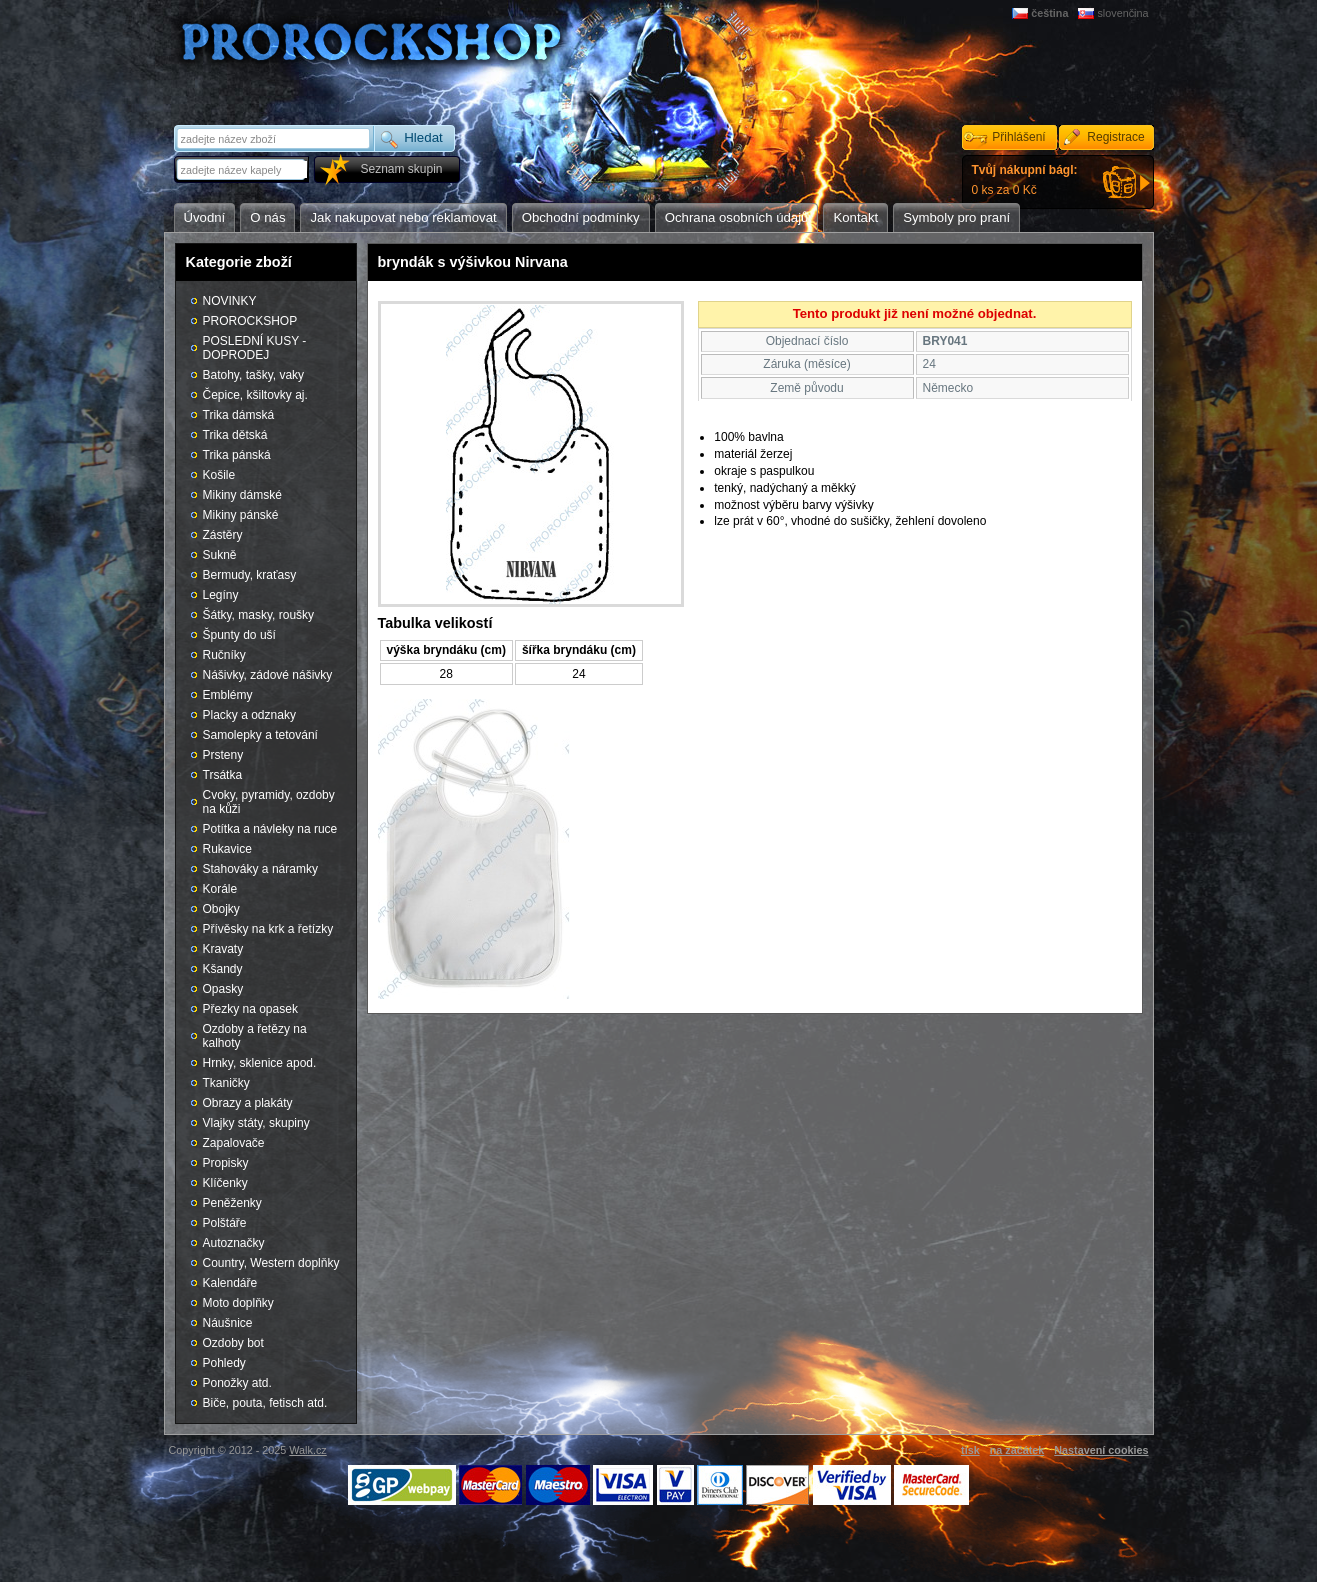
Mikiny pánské (241, 515)
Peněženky (232, 1203)
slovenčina (1122, 13)
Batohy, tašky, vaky (254, 375)
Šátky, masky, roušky (259, 615)
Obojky (221, 909)
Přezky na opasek (250, 1009)
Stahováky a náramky (260, 869)
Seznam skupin (401, 169)
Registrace (1115, 137)
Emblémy (228, 695)
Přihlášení (1018, 137)
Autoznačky (234, 1243)
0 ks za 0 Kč (1025, 180)
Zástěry (223, 535)
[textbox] (243, 169)
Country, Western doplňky (271, 1263)
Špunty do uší (239, 635)
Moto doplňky (238, 1303)
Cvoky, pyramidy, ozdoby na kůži (269, 802)
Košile (219, 475)
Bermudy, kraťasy (250, 575)
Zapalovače (234, 1143)
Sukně (220, 555)
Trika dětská (235, 435)
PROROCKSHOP (250, 321)
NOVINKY (230, 301)
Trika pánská (237, 455)
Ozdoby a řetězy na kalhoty (255, 1036)
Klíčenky (225, 1183)
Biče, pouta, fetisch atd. (265, 1403)
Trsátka (223, 775)
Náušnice (228, 1323)
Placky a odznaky (249, 715)
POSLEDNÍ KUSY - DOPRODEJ (255, 348)
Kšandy (223, 969)
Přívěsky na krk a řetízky (268, 929)
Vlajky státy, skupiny (256, 1123)
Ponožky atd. (237, 1383)
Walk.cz (307, 1450)
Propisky (226, 1163)
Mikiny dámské (242, 495)
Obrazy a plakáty (248, 1103)
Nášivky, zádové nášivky (268, 675)
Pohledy (224, 1363)
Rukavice (227, 849)
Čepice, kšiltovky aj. (255, 395)
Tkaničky (226, 1083)
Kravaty (223, 949)
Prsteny (223, 755)
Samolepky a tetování (260, 735)
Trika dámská (239, 415)
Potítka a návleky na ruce (270, 829)
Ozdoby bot (233, 1343)
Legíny (221, 595)
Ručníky (224, 655)
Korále (220, 889)
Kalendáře (230, 1283)
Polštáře (225, 1223)
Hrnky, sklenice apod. (260, 1063)
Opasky (223, 989)
